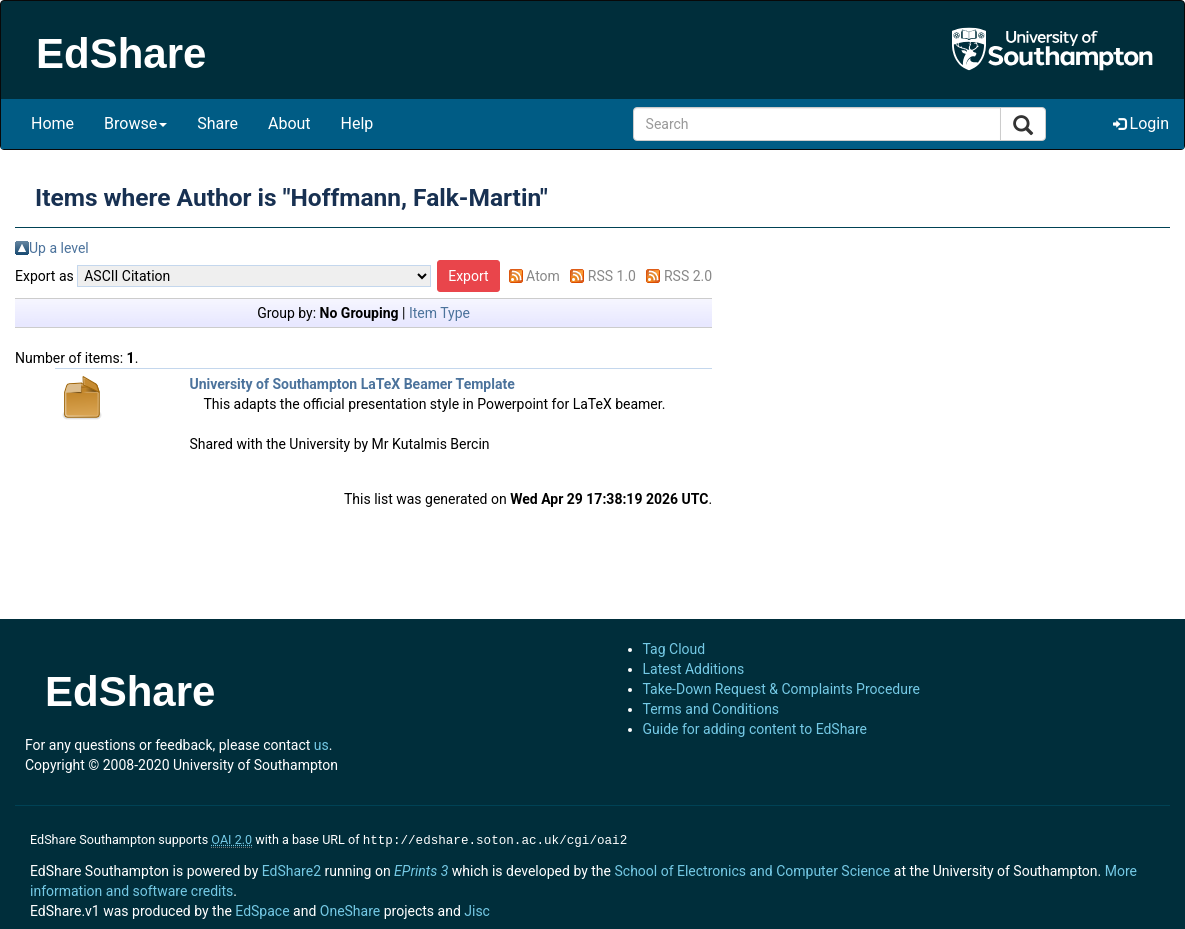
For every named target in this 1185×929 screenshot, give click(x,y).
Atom (543, 276)
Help (357, 123)
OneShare (350, 909)
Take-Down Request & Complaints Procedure (781, 689)
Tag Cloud (674, 649)
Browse (135, 123)
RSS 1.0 (612, 276)
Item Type (439, 313)
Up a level (59, 248)
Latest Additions (694, 669)
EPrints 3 (421, 869)
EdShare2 (291, 869)
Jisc (477, 909)
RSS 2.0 (688, 276)
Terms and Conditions (711, 709)
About (289, 123)
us (321, 745)
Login (1141, 123)
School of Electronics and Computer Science (752, 869)
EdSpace (262, 909)
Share (217, 123)
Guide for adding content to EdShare (755, 729)
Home (52, 123)
